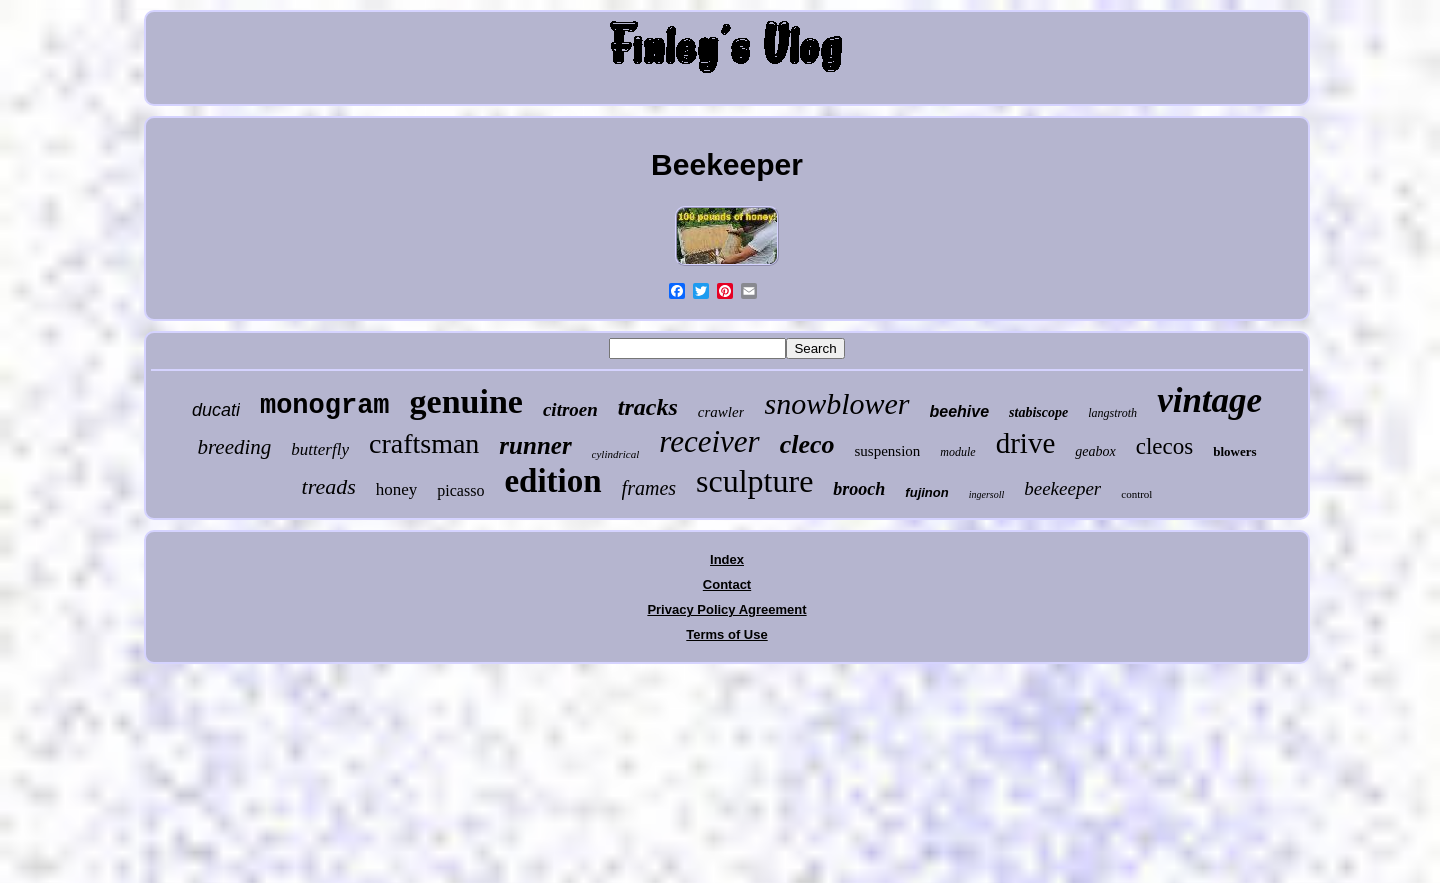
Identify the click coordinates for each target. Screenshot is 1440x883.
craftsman (424, 443)
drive (1026, 443)
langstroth (1112, 413)
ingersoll (987, 494)
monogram (325, 406)
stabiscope (1038, 412)
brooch (859, 489)
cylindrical (616, 454)
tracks (648, 407)
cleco (807, 444)
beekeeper (1062, 488)
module (957, 452)
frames (649, 488)
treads (329, 486)
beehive (960, 411)
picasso (460, 490)
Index (727, 559)
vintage (1209, 400)
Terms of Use (726, 634)
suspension (888, 451)
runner (535, 445)
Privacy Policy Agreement (726, 609)
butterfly (320, 449)
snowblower (836, 403)
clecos (1164, 446)
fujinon (926, 492)
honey (397, 489)
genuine (466, 401)
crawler (721, 412)
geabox (1095, 451)
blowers (1234, 451)
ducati (216, 410)
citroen (570, 409)
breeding (234, 447)
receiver (709, 441)
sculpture (754, 481)
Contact (727, 584)
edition (552, 481)
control (1136, 494)
